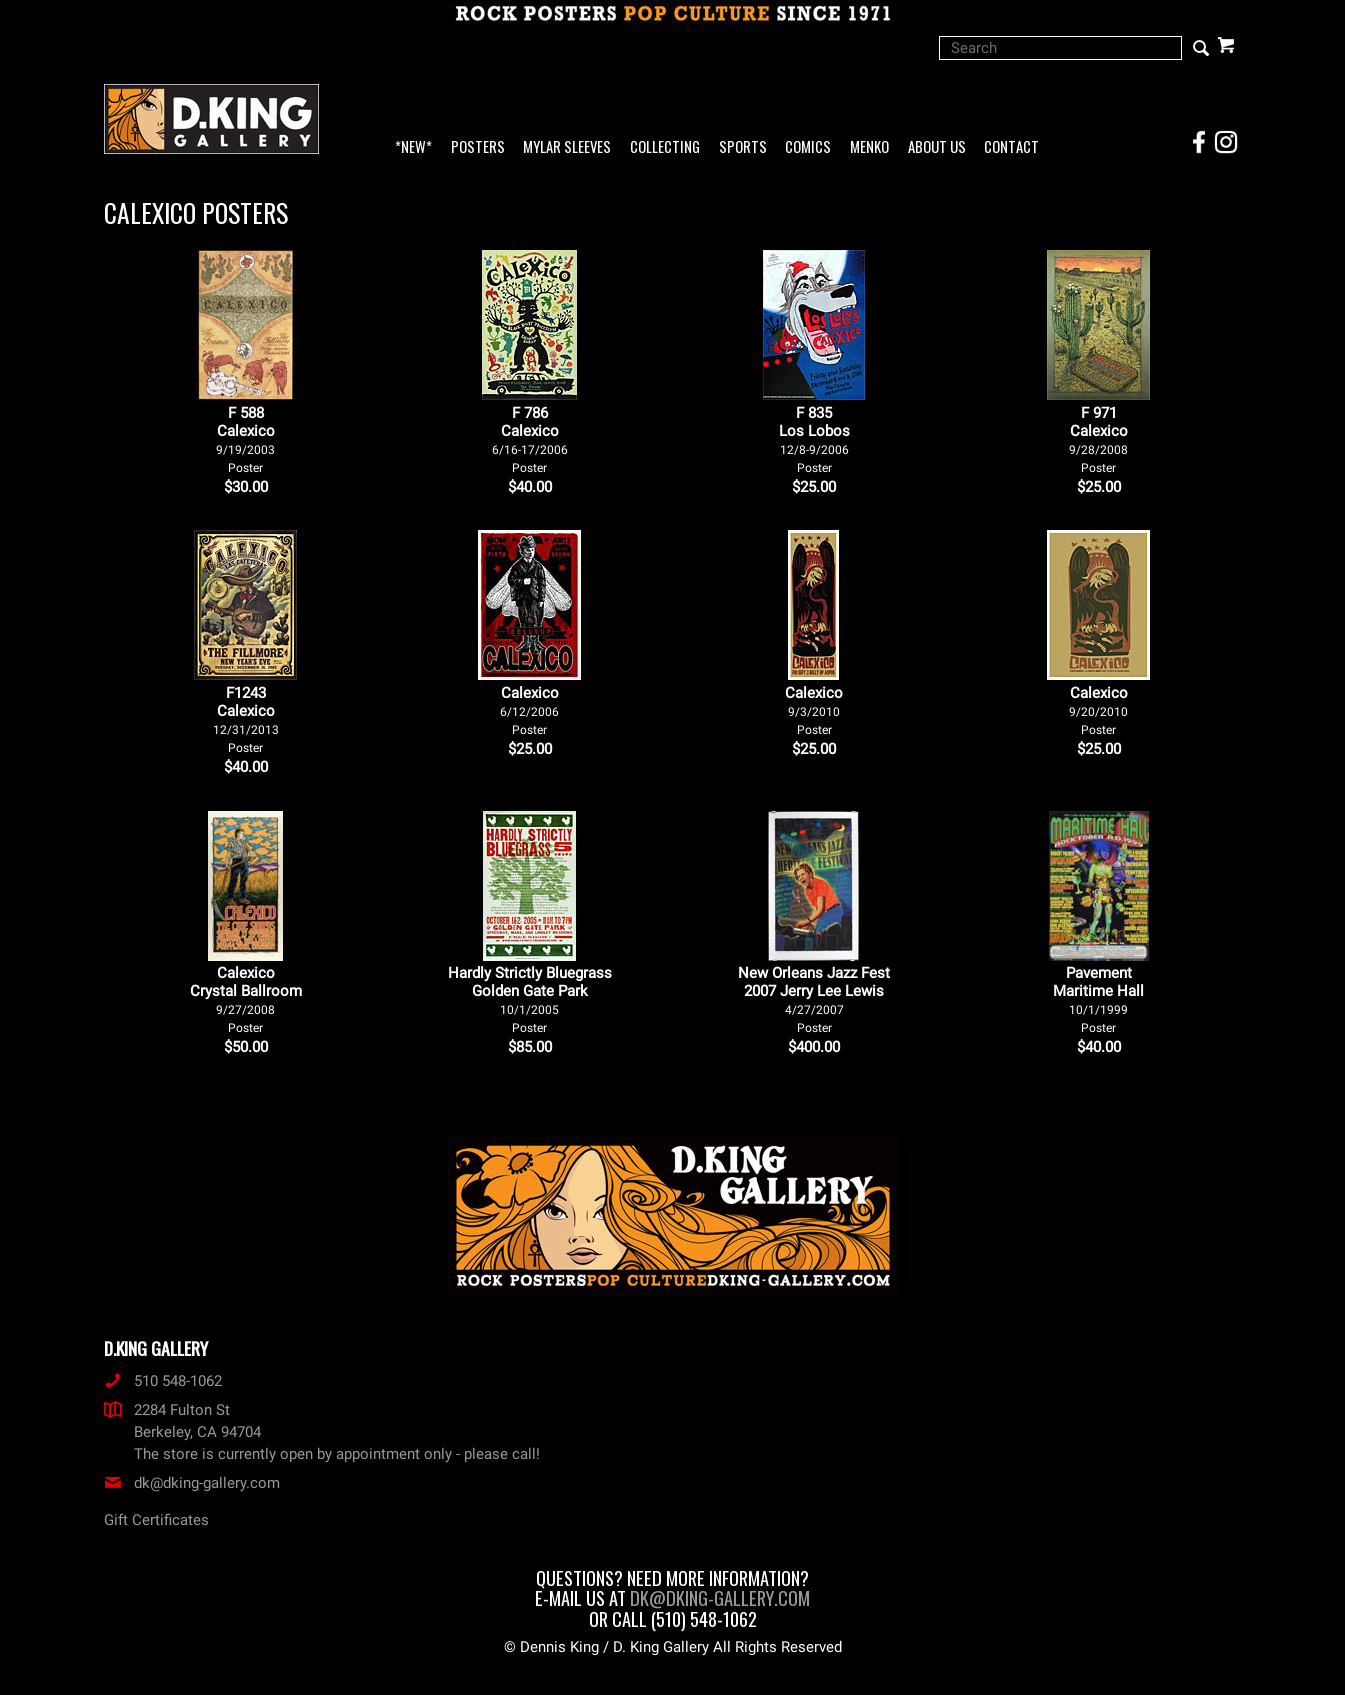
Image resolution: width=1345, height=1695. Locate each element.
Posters (478, 147)
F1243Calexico (246, 719)
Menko (869, 147)
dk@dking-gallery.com (192, 1483)
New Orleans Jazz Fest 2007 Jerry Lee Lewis (814, 999)
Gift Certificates (156, 1520)
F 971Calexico (1098, 439)
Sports (743, 147)
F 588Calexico (245, 439)
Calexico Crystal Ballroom (246, 999)
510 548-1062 (163, 1381)
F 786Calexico (530, 439)
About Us (937, 147)
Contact (1011, 147)
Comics (808, 147)
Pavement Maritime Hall (1098, 999)
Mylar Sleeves (567, 147)
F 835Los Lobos (814, 439)
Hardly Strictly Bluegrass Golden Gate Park (530, 999)
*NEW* (413, 147)
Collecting (665, 147)
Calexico (529, 710)
